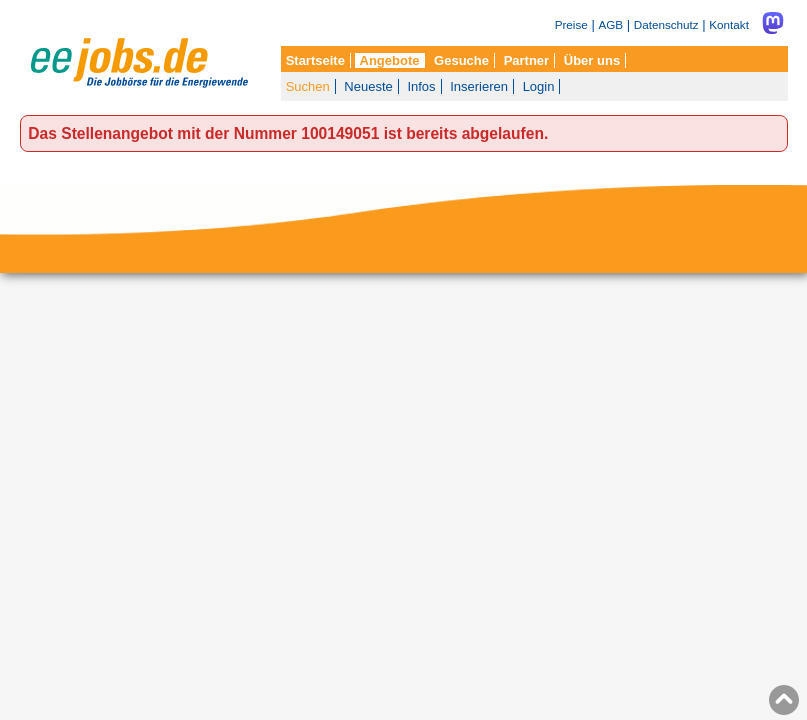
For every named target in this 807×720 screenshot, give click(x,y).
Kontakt (729, 24)
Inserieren (479, 86)
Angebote (390, 60)
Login (539, 86)
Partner (527, 60)
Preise (571, 24)
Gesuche (461, 60)
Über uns (592, 60)
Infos (421, 86)
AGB (610, 24)
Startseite (315, 60)
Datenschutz (666, 24)
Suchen (308, 86)
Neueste (368, 86)
